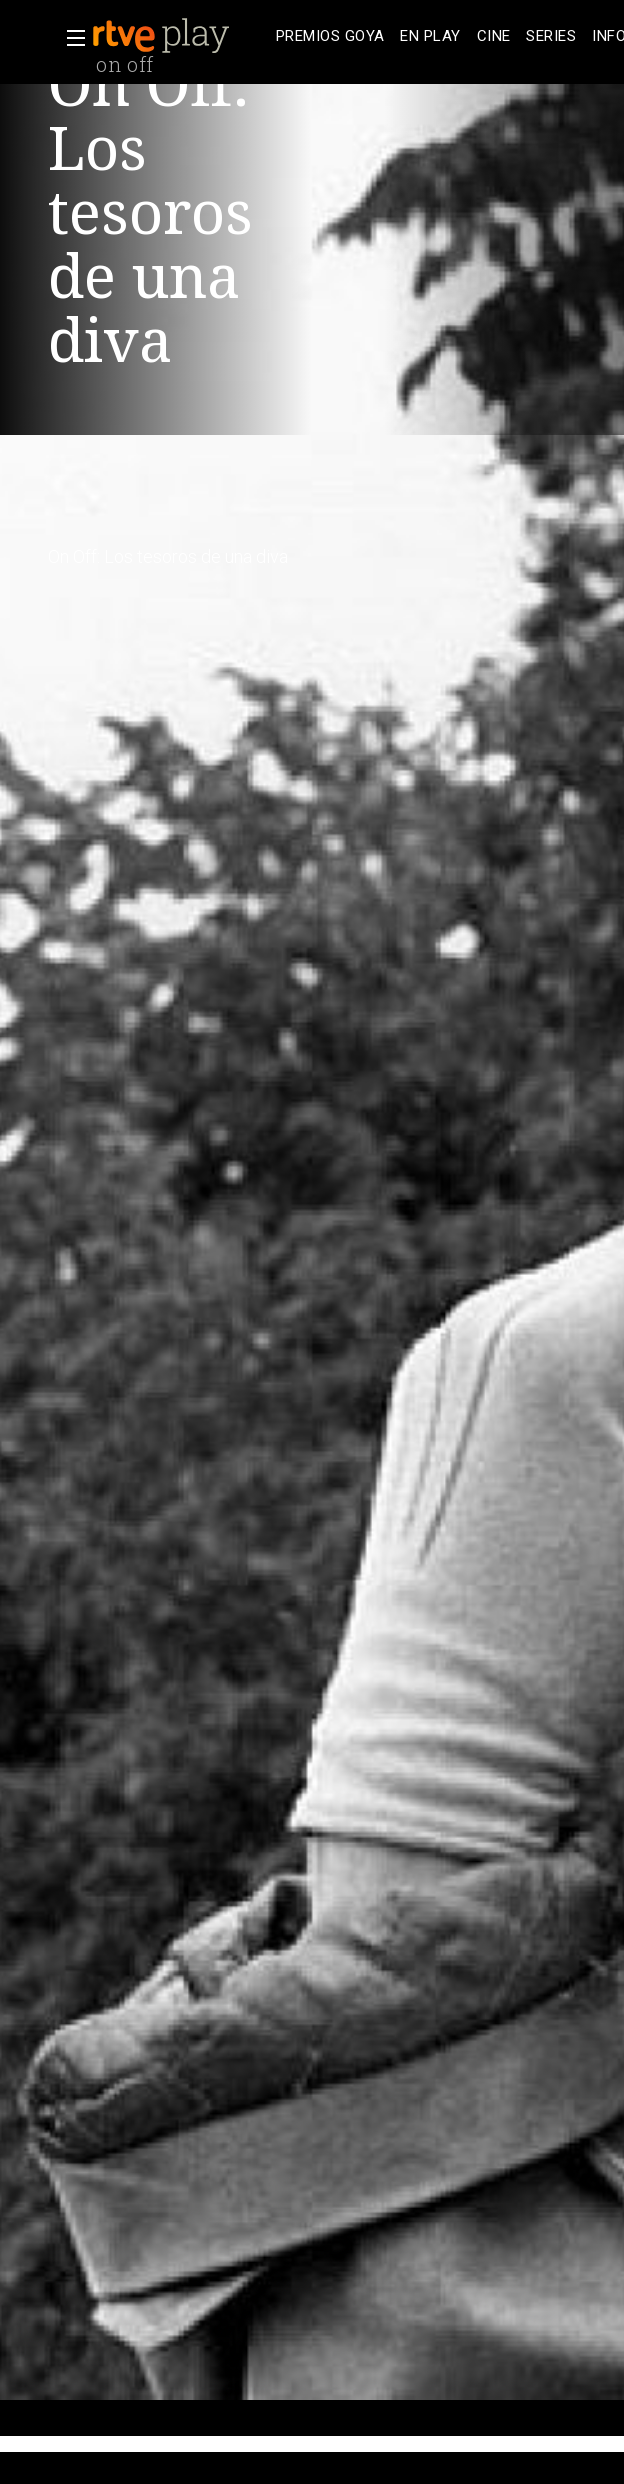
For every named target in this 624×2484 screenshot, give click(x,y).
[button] (70, 38)
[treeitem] (330, 36)
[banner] (180, 36)
